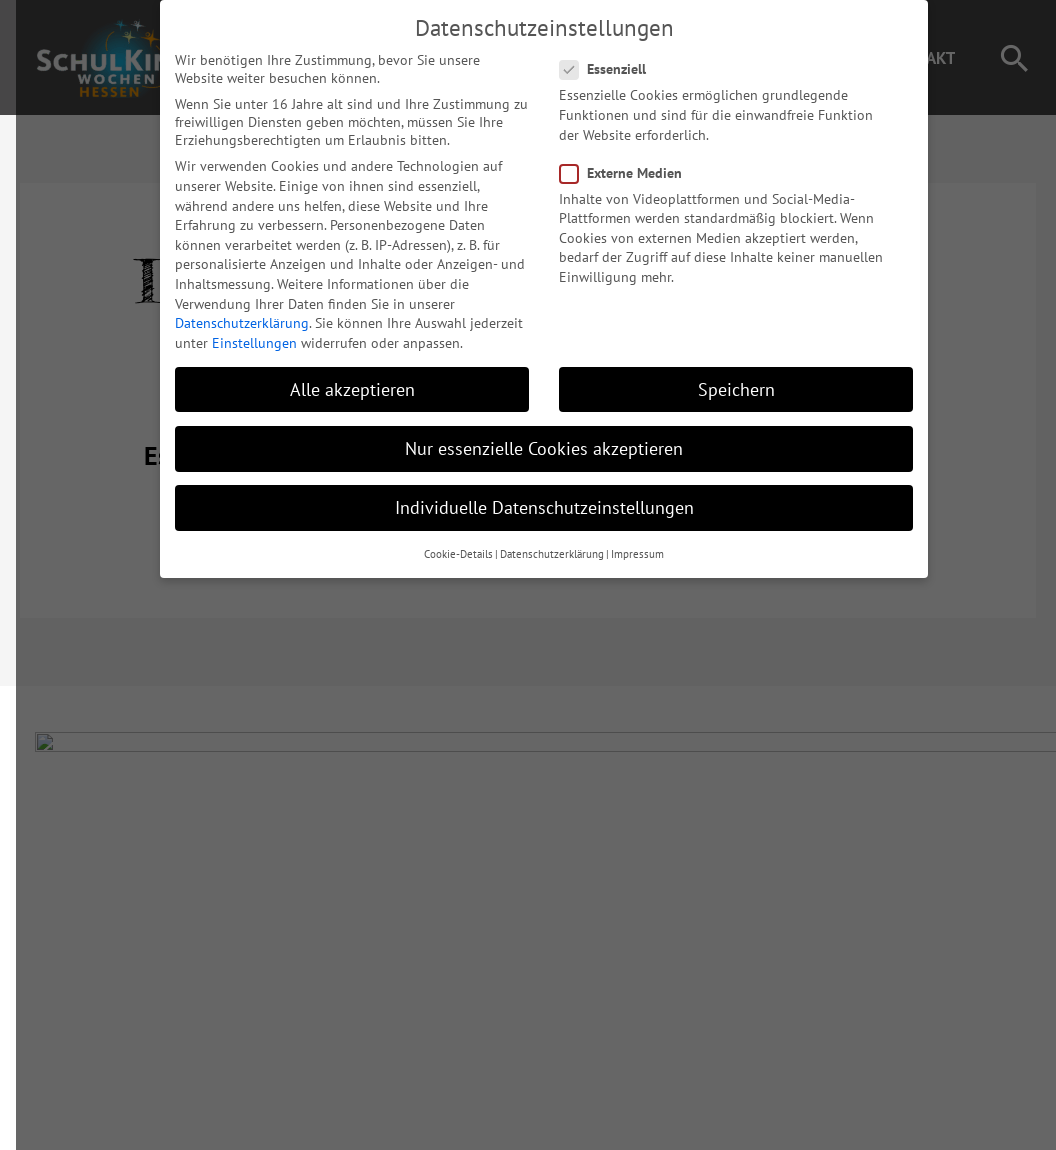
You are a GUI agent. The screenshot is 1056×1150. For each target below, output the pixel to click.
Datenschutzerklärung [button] (536, 538)
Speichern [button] (720, 372)
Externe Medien (611, 156)
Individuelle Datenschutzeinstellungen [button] (528, 490)
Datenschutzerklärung (226, 306)
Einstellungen (238, 326)
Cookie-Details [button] (442, 538)
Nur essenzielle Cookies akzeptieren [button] (528, 431)
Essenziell (593, 53)
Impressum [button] (621, 538)
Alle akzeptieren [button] (336, 372)
